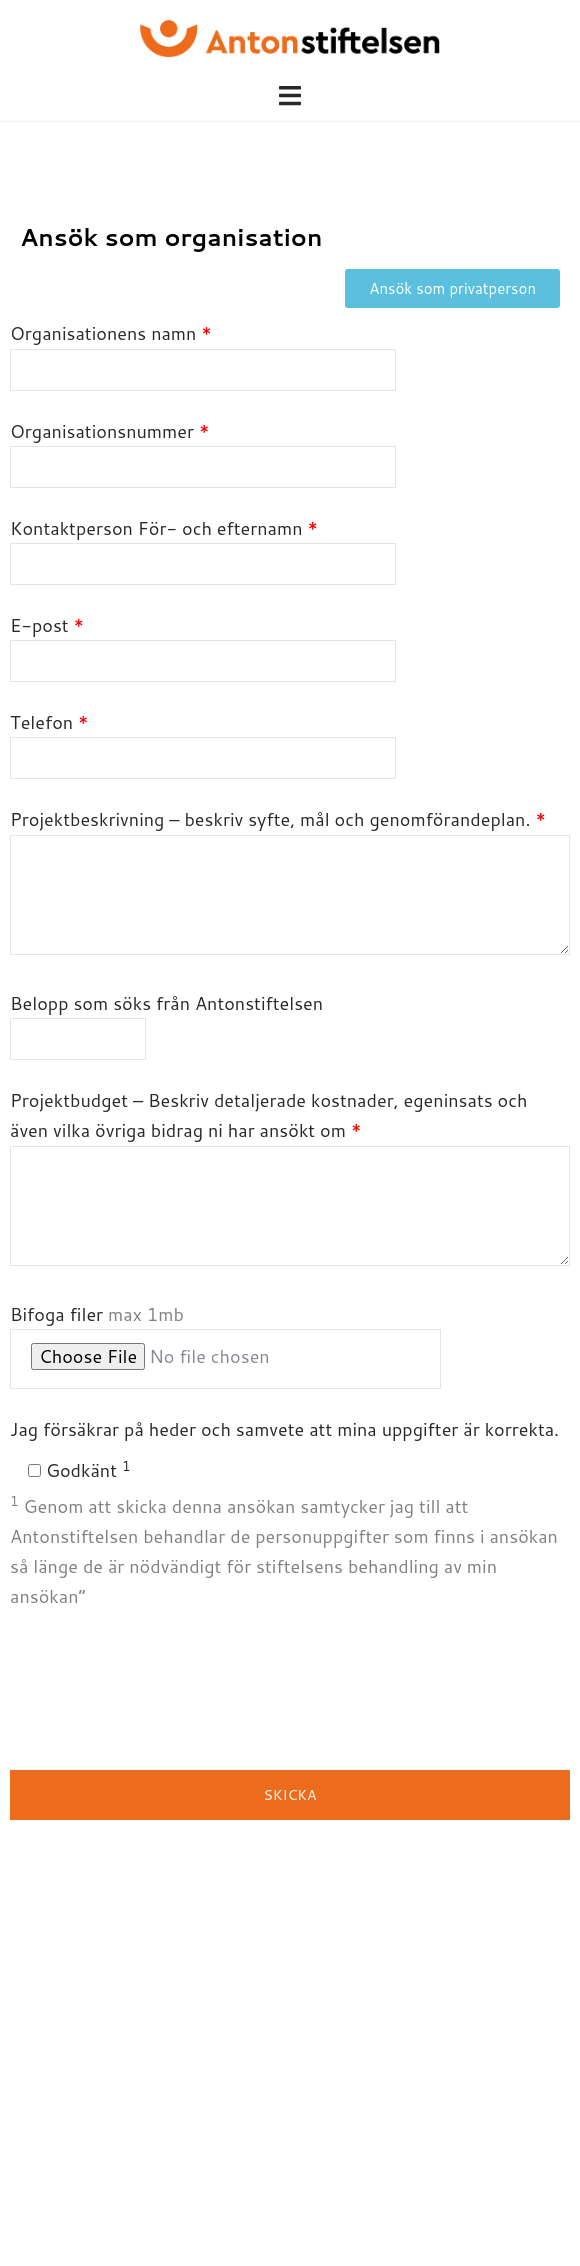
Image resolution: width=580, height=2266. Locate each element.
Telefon (203, 740)
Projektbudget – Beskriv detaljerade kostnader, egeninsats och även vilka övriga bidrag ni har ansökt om (290, 1179)
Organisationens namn (203, 351)
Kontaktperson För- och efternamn (203, 546)
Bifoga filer (225, 1345)
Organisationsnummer (203, 449)
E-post (203, 643)
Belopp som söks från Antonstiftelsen (166, 1021)
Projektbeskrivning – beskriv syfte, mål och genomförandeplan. (290, 883)
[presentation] (162, 1691)
